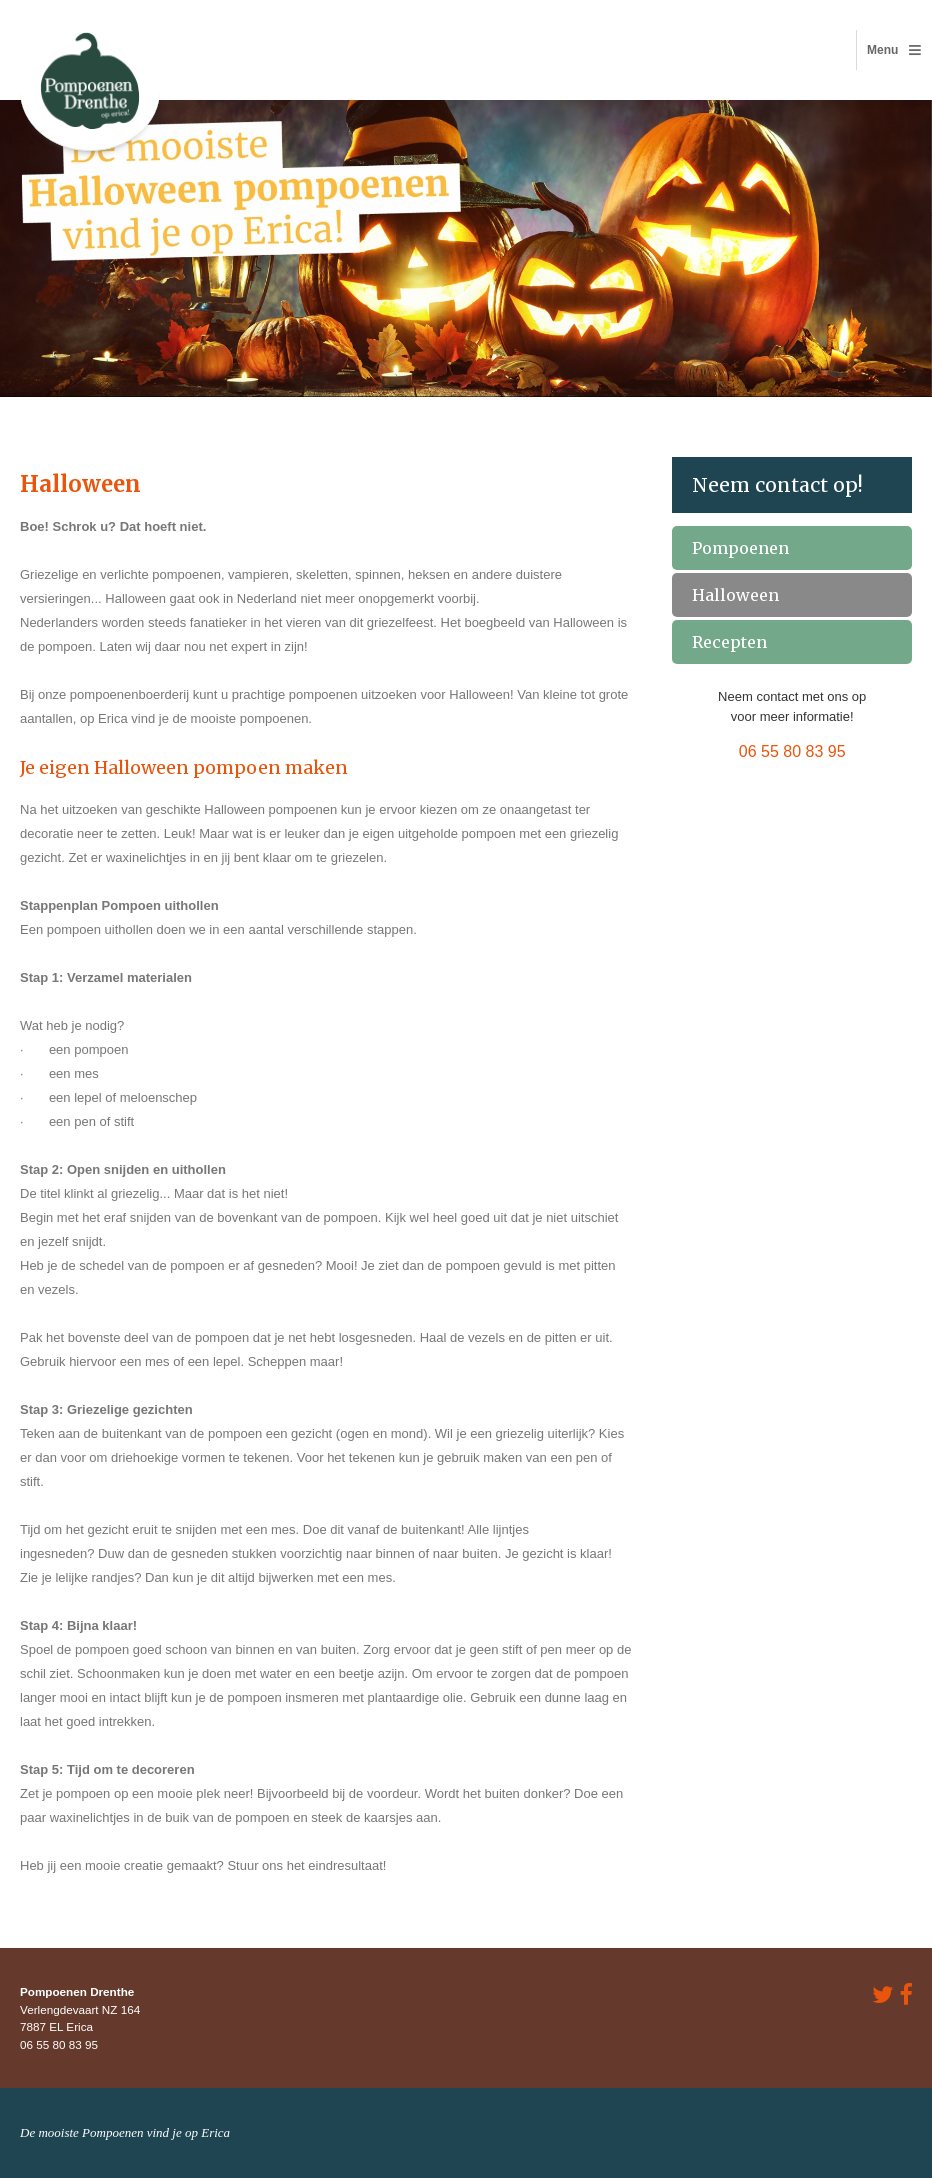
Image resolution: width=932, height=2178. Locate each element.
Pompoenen (740, 548)
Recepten (729, 642)
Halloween (735, 595)
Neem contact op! (777, 485)
